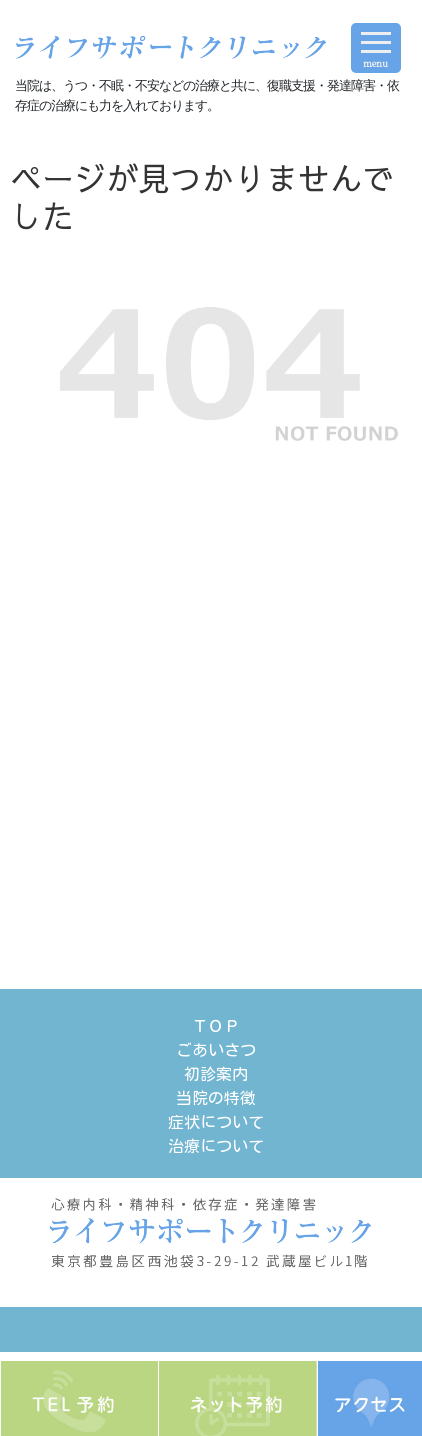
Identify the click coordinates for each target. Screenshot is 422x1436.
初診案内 (216, 1074)
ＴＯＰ (216, 1026)
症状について (216, 1122)
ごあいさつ (216, 1050)
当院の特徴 (216, 1098)
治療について (216, 1146)
